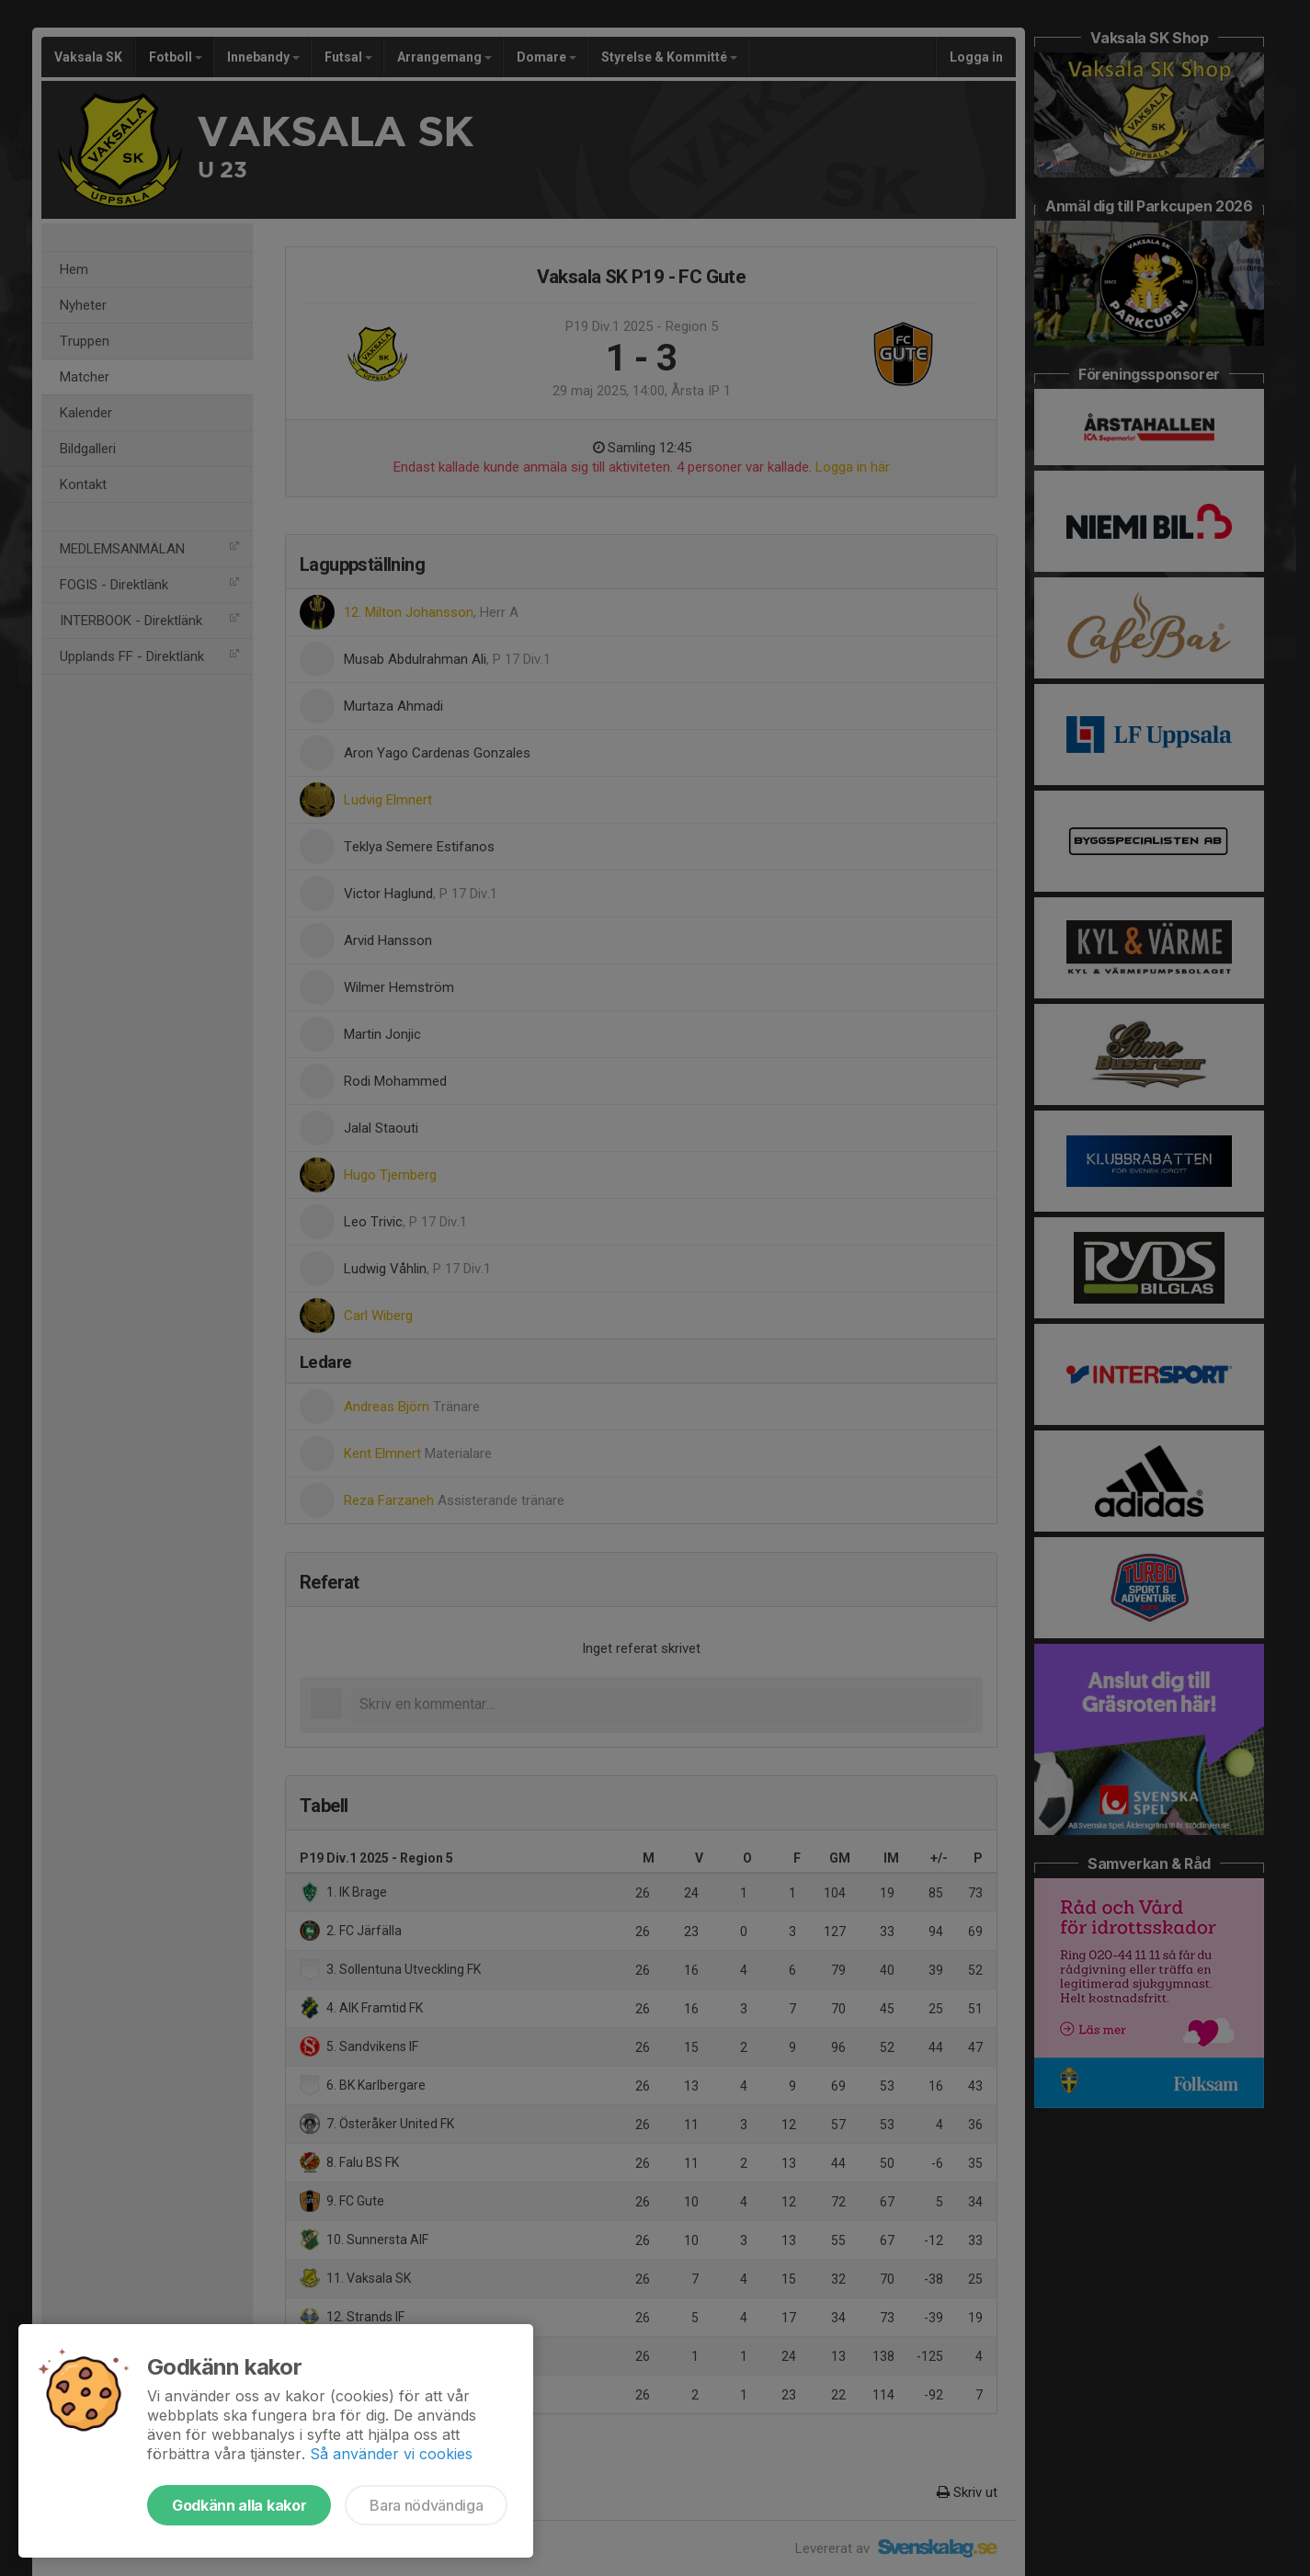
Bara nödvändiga (426, 2505)
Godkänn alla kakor (239, 2505)
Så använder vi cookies (391, 2454)
